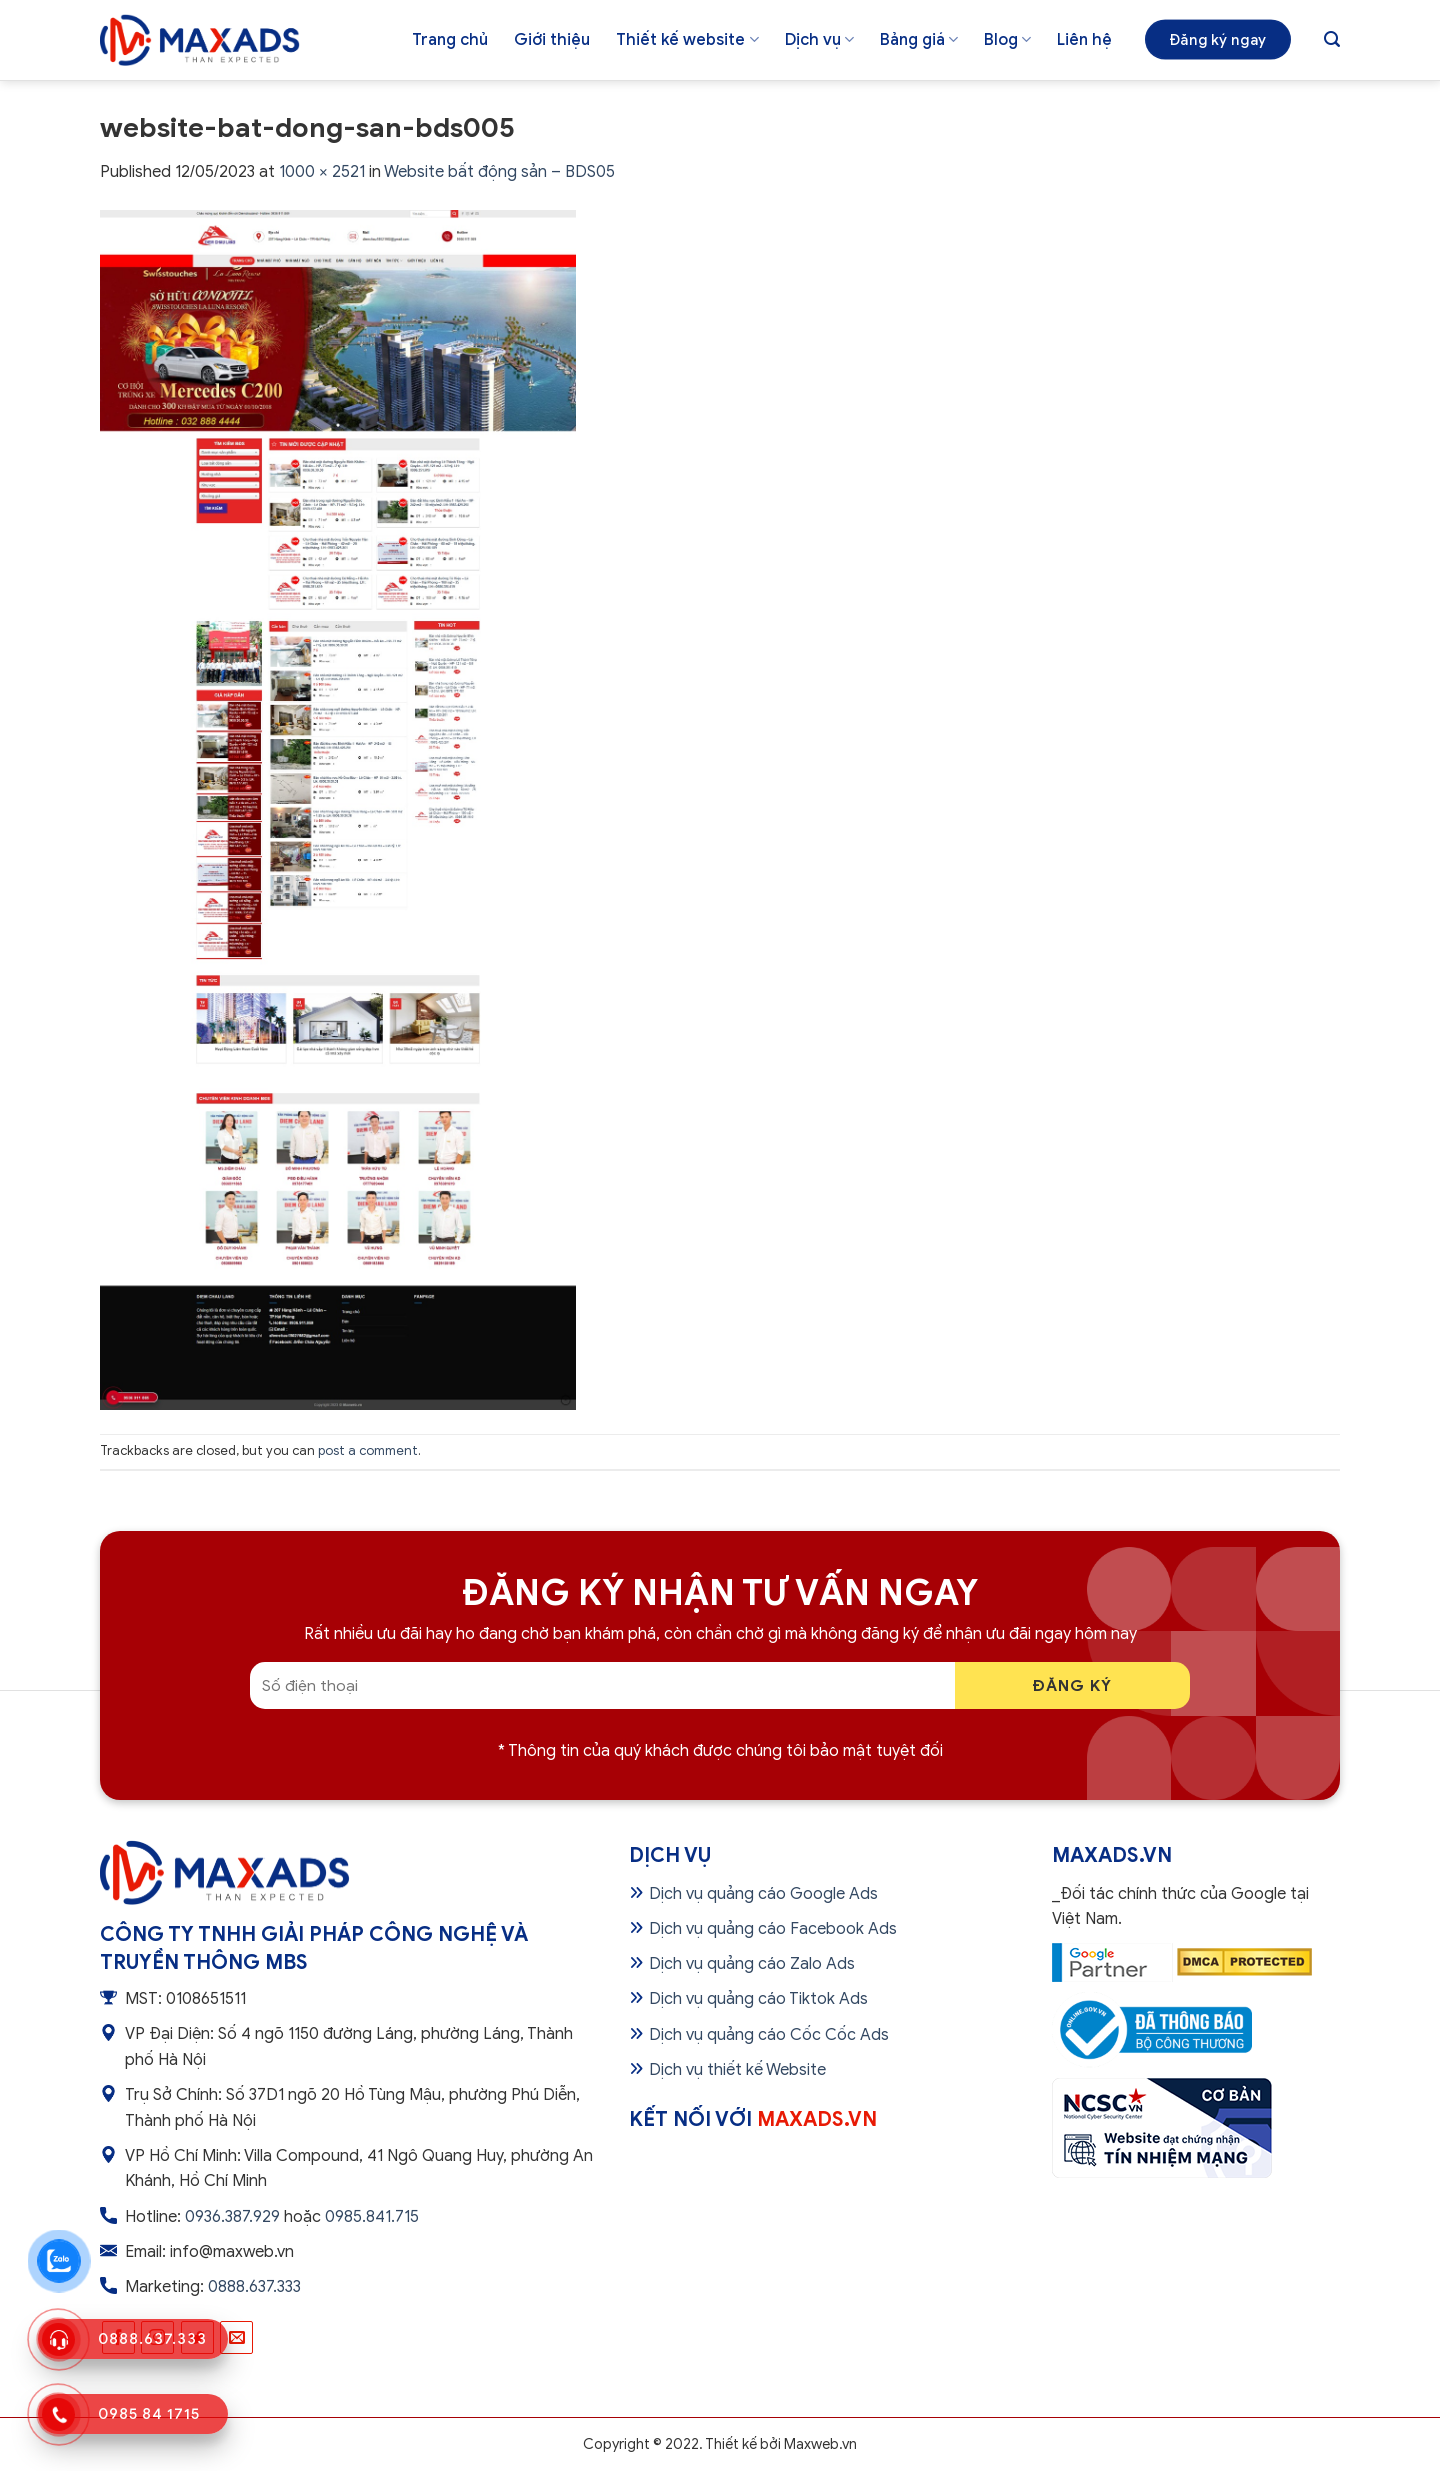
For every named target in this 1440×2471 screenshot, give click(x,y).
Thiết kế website (687, 40)
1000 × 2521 (322, 172)
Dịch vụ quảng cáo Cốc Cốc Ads (769, 2035)
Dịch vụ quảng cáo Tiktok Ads (758, 1999)
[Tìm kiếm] (1332, 39)
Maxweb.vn (820, 2444)
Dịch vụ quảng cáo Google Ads (763, 1894)
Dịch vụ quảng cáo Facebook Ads (773, 1929)
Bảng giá (919, 40)
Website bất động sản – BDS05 (499, 172)
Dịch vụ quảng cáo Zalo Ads (752, 1964)
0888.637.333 (254, 2287)
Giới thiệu (552, 40)
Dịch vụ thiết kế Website (737, 2070)
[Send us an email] (236, 2337)
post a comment (368, 1451)
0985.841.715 (372, 2217)
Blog (1007, 40)
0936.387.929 (232, 2217)
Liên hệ (1084, 40)
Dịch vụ (819, 40)
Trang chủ (450, 40)
